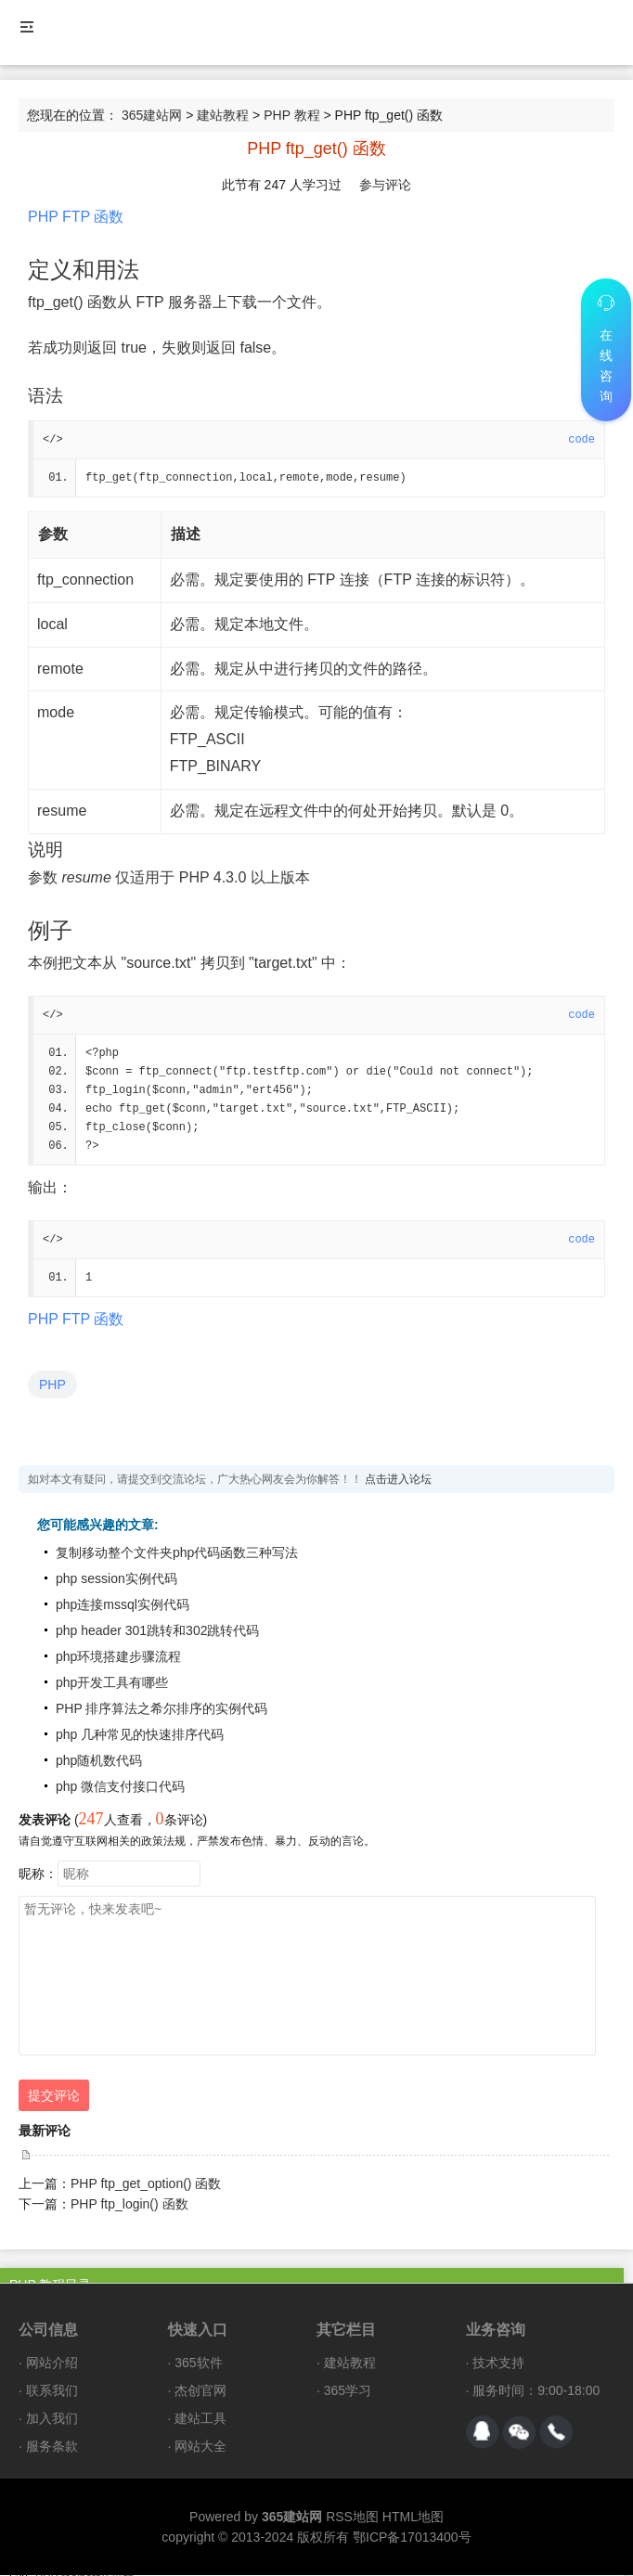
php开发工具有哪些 (112, 1683)
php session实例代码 (116, 1579)
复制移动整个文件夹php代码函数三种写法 (177, 1553)
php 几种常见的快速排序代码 (140, 1735)
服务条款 (52, 2447)
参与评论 (385, 184)
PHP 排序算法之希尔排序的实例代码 (161, 1709)
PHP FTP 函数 (75, 217)
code (581, 439)
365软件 (198, 2363)
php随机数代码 (99, 1761)
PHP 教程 (291, 115)
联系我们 (52, 2391)
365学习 (347, 2391)
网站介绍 (52, 2363)
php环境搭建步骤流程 (118, 1657)
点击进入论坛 (398, 1480)
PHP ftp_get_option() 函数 (146, 2184)
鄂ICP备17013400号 (412, 2538)
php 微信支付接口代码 (120, 1787)
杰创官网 (200, 2391)
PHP (52, 1385)
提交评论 (54, 2096)
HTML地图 (413, 2517)
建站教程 (223, 115)
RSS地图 (352, 2517)
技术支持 (498, 2363)
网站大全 (200, 2447)
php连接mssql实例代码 (122, 1605)
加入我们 (52, 2419)
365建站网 (152, 115)
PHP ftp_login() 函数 (129, 2204)
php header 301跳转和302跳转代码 (157, 1631)
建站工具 (200, 2419)
